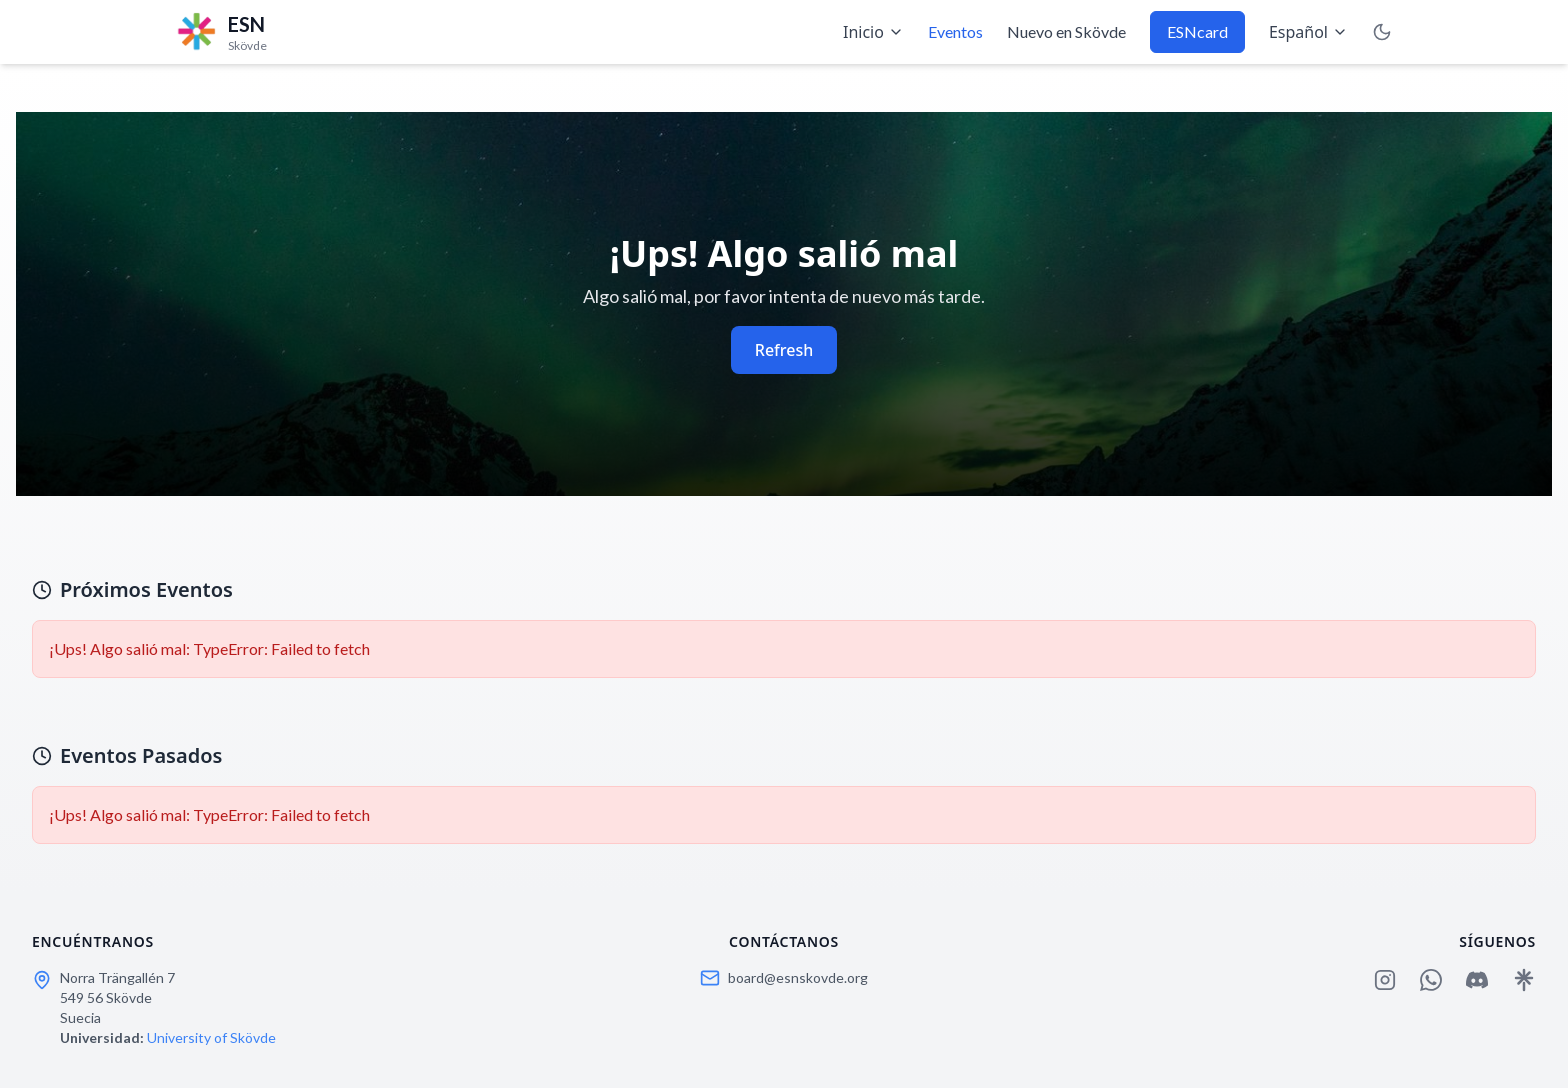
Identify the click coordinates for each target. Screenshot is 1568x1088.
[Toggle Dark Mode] (1382, 32)
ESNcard (1197, 31)
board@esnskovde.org (798, 977)
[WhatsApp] (1431, 980)
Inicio (873, 32)
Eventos (955, 31)
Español (1308, 32)
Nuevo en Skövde (1066, 31)
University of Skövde (211, 1037)
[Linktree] (1524, 980)
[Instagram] (1385, 980)
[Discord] (1477, 980)
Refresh (784, 350)
